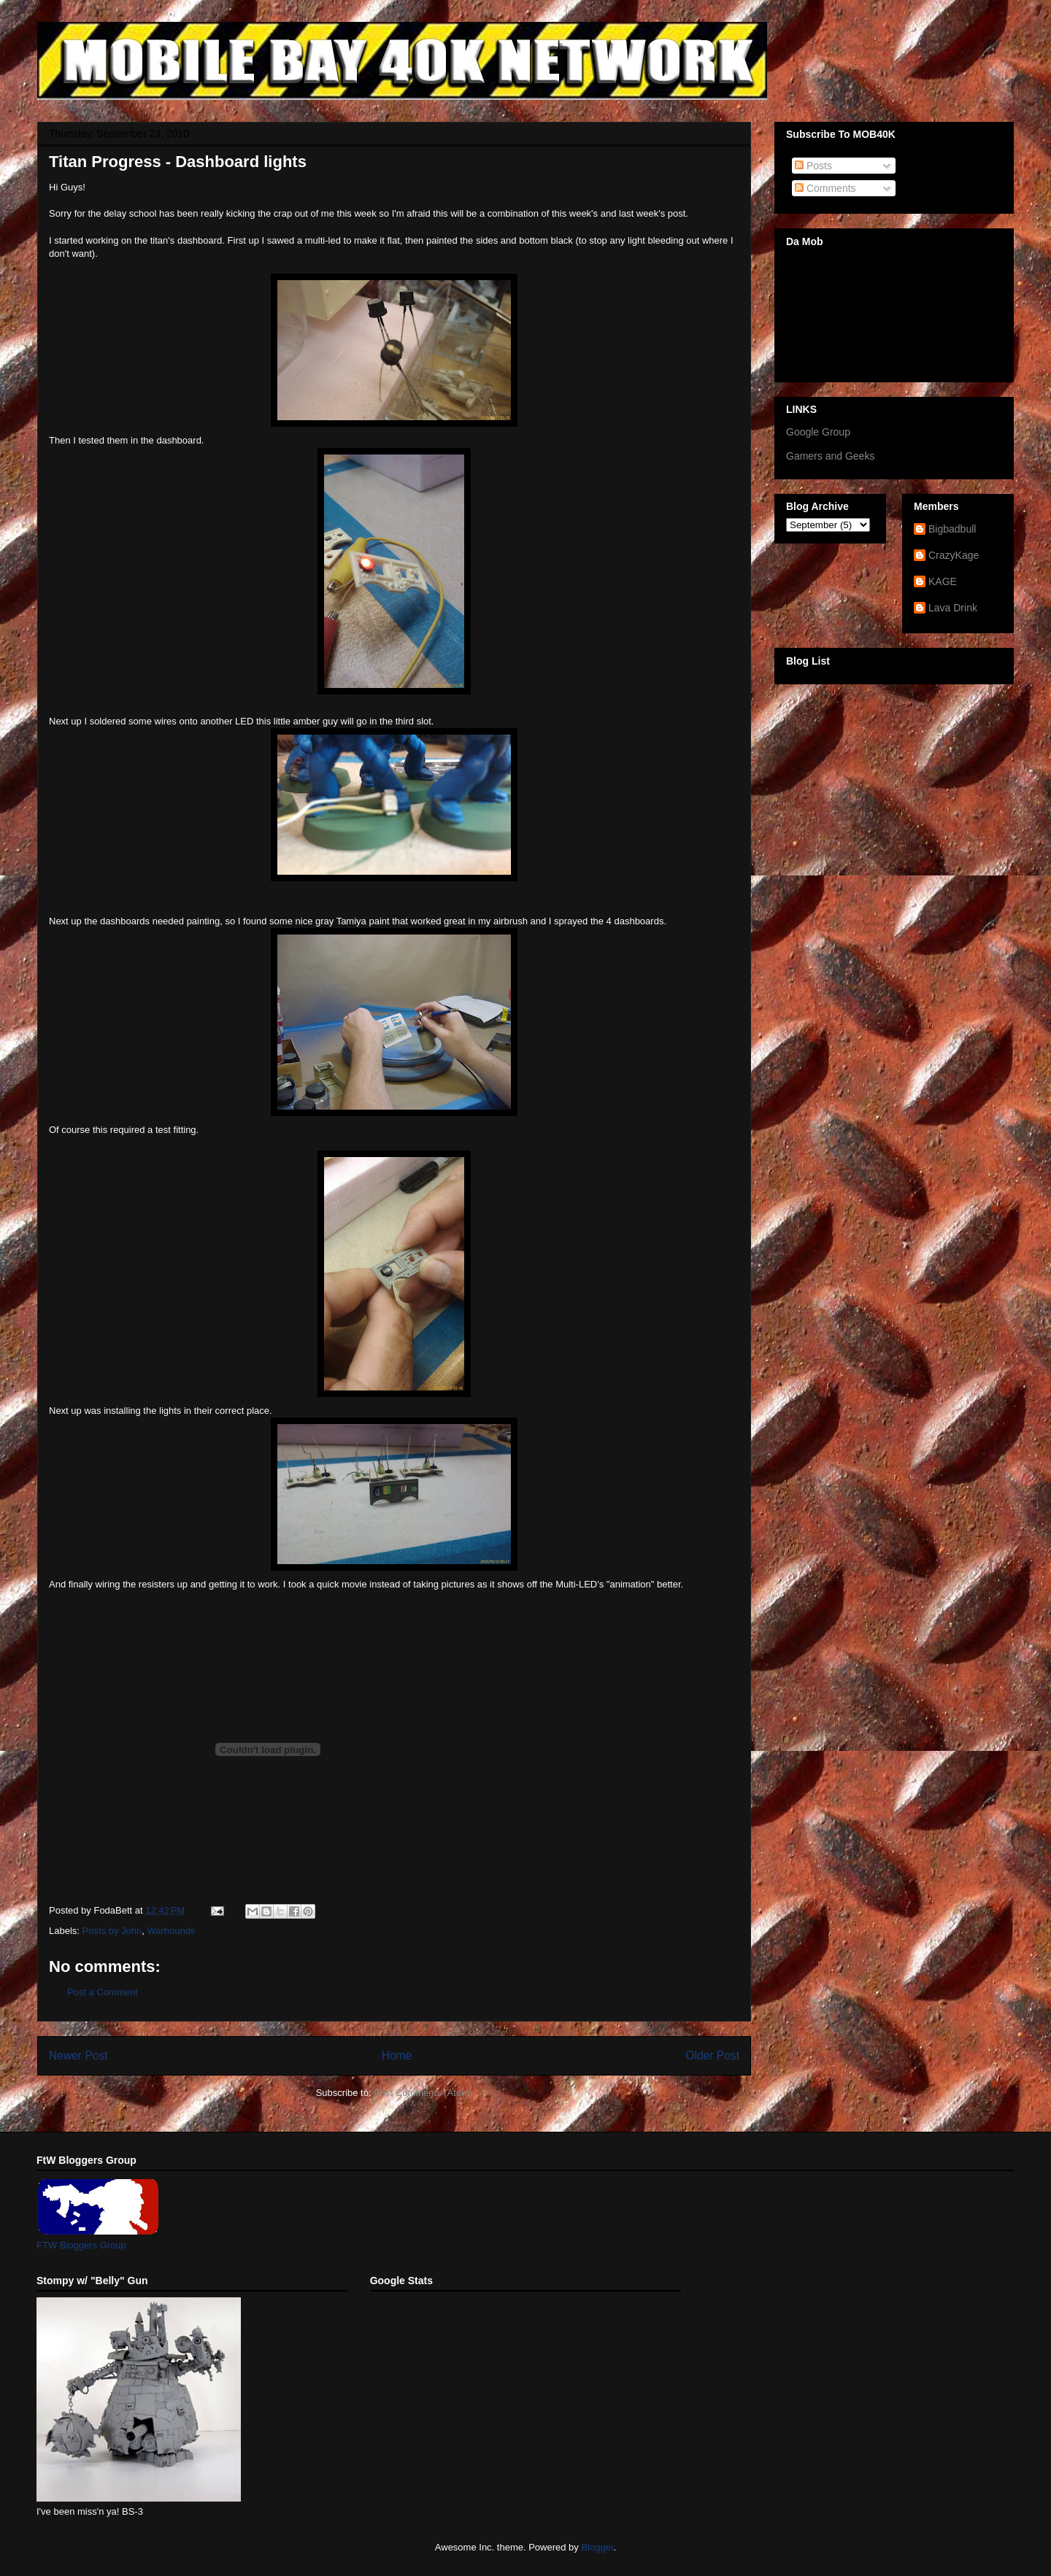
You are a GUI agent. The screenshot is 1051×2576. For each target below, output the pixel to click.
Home (397, 2055)
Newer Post (78, 2055)
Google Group (818, 432)
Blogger (597, 2547)
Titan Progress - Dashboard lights (178, 161)
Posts (813, 165)
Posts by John (112, 1930)
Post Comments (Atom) (423, 2092)
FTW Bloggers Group (81, 2245)
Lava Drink (952, 608)
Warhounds (171, 1930)
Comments (825, 188)
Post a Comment (102, 1992)
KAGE (942, 581)
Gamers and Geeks (830, 456)
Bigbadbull (952, 529)
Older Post (712, 2055)
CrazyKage (953, 555)
